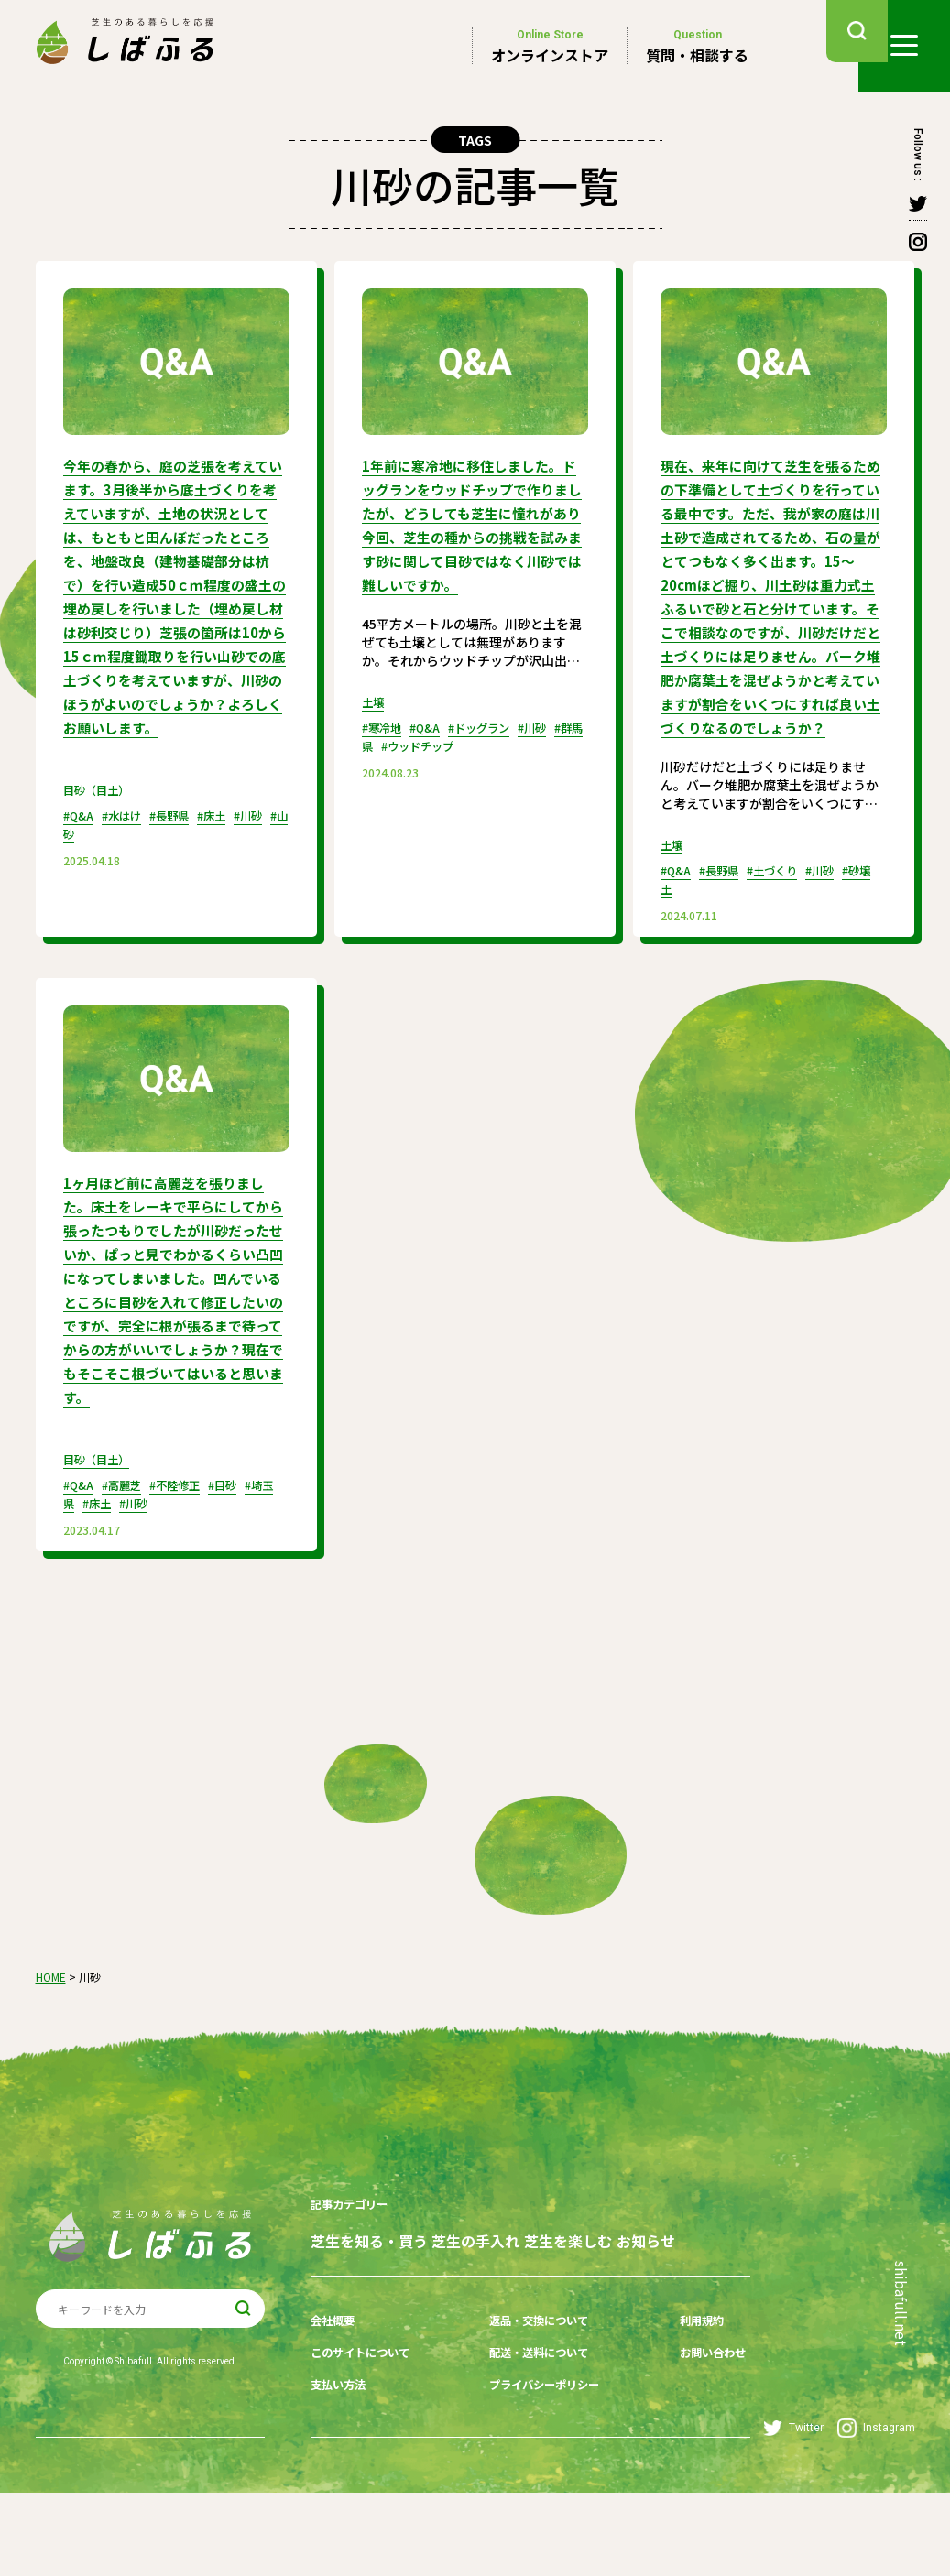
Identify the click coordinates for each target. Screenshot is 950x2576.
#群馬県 (406, 756)
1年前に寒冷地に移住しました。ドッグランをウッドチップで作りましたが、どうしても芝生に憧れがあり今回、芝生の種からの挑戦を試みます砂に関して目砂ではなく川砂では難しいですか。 (469, 530)
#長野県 (185, 837)
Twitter (793, 2511)
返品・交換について (531, 2415)
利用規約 (676, 2415)
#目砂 (247, 1554)
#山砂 (101, 855)
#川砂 (844, 914)
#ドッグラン (497, 738)
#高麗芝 (130, 1554)
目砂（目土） (101, 811)
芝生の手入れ (495, 2306)
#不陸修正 (192, 1554)
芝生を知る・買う (369, 2306)
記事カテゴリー (355, 2273)
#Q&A (81, 837)
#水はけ (130, 837)
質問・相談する (697, 45)
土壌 (375, 712)
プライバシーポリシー (538, 2471)
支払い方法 (343, 2471)
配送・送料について (531, 2443)
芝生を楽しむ (606, 2306)
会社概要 (336, 2415)
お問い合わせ (688, 2443)
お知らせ (340, 2339)
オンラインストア (549, 45)
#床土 (234, 837)
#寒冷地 (385, 738)
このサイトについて (368, 2443)
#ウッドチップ (480, 756)
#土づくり (789, 914)
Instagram (876, 2511)
